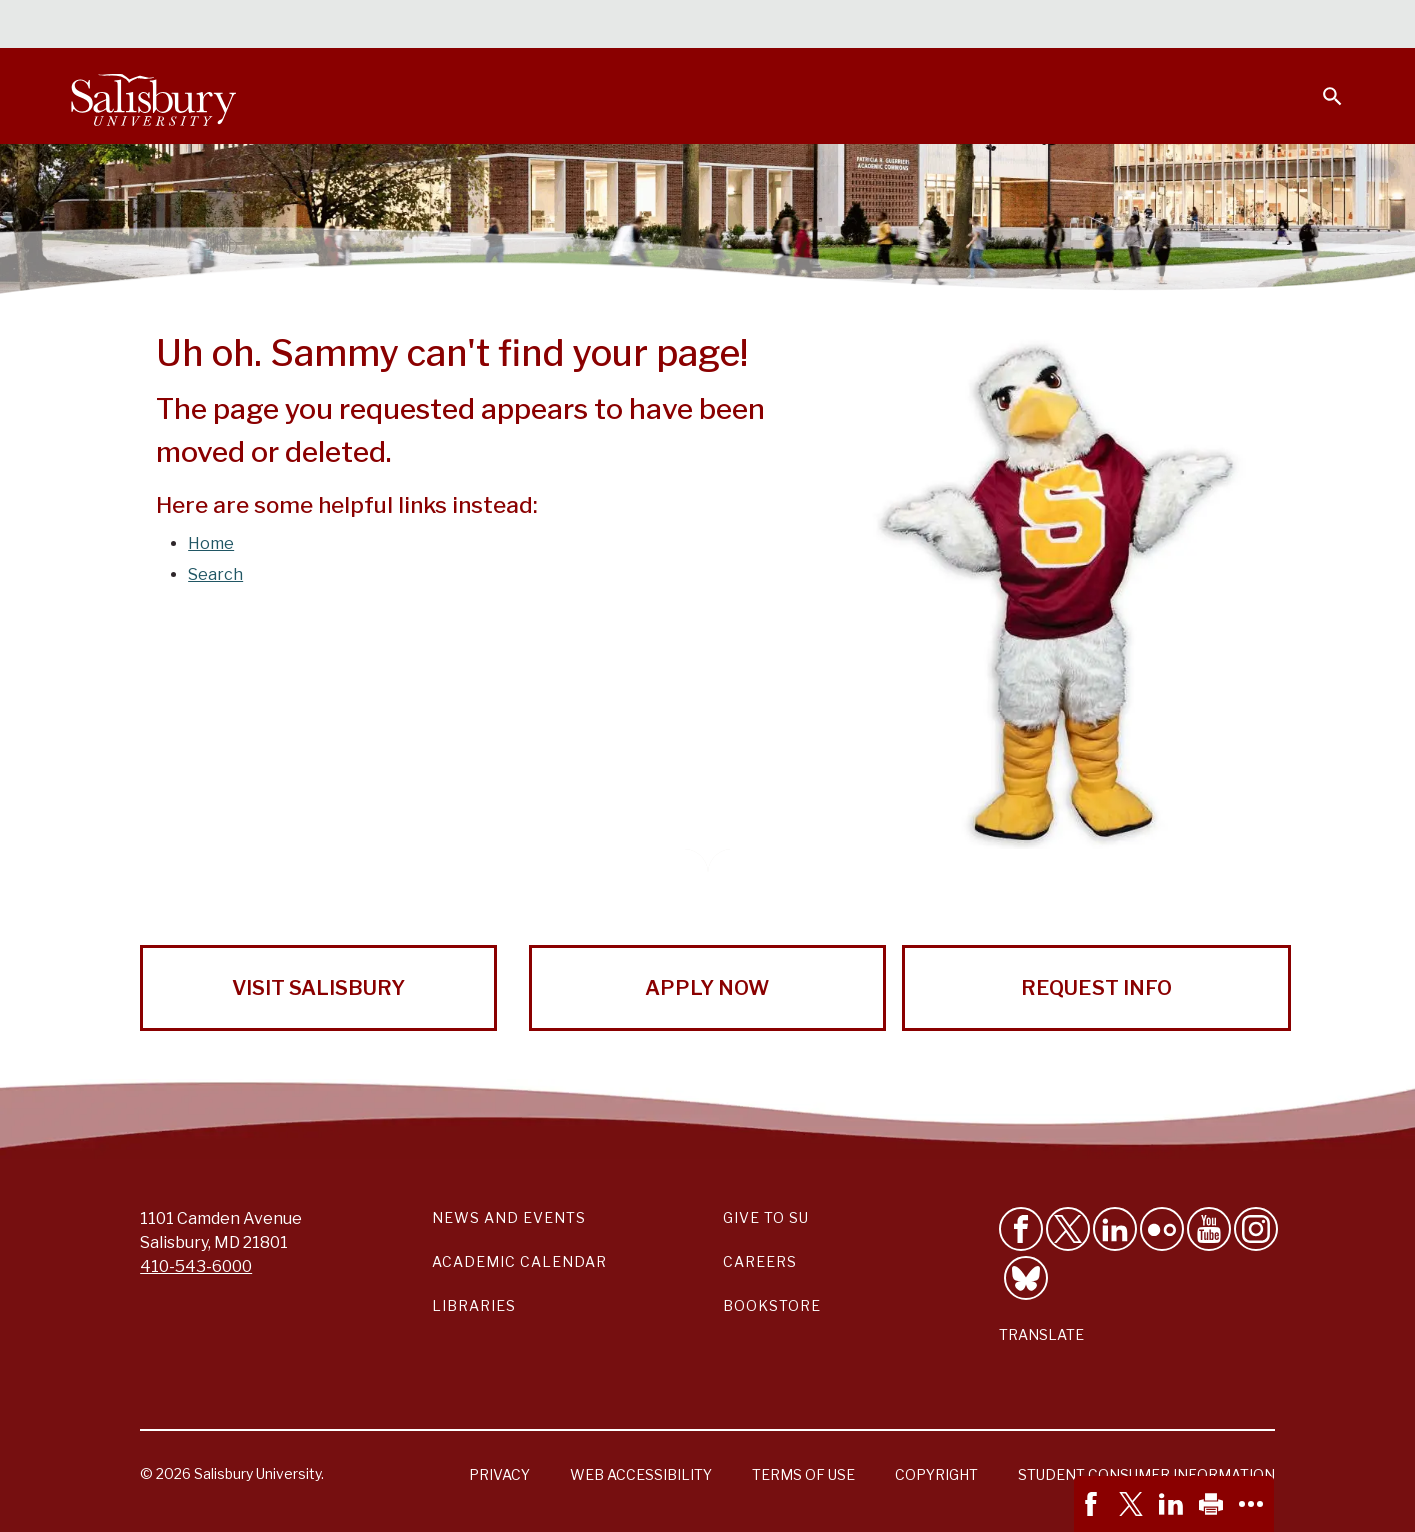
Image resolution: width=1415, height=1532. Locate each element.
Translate (1041, 1334)
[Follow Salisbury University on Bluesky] (1026, 1278)
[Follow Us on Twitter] (1068, 1229)
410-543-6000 (196, 1266)
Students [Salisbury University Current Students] (885, 26)
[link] (1094, 1504)
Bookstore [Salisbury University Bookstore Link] (772, 1305)
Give (1303, 25)
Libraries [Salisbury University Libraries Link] (474, 1305)
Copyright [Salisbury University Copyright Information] (936, 1474)
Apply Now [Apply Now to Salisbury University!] (707, 988)
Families (1122, 26)
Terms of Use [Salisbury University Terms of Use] (803, 1474)
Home (211, 543)
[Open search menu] (1320, 84)
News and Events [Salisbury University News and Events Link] (509, 1217)
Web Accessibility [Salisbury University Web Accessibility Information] (641, 1474)
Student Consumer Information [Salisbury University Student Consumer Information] (1146, 1474)
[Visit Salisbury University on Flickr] (1162, 1229)
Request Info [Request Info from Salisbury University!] (1096, 988)
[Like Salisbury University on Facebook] (1021, 1229)
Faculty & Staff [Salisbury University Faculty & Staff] (1006, 26)
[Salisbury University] (154, 96)
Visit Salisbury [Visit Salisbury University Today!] (318, 988)
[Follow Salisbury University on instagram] (1256, 1229)
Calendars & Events (747, 26)
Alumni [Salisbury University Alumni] (1207, 26)
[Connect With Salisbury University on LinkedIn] (1115, 1229)
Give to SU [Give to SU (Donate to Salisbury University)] (766, 1217)
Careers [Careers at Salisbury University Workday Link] (760, 1261)
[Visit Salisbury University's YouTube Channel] (1209, 1229)
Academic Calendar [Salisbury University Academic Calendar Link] (519, 1261)
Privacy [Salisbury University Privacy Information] (499, 1474)
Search (215, 574)
